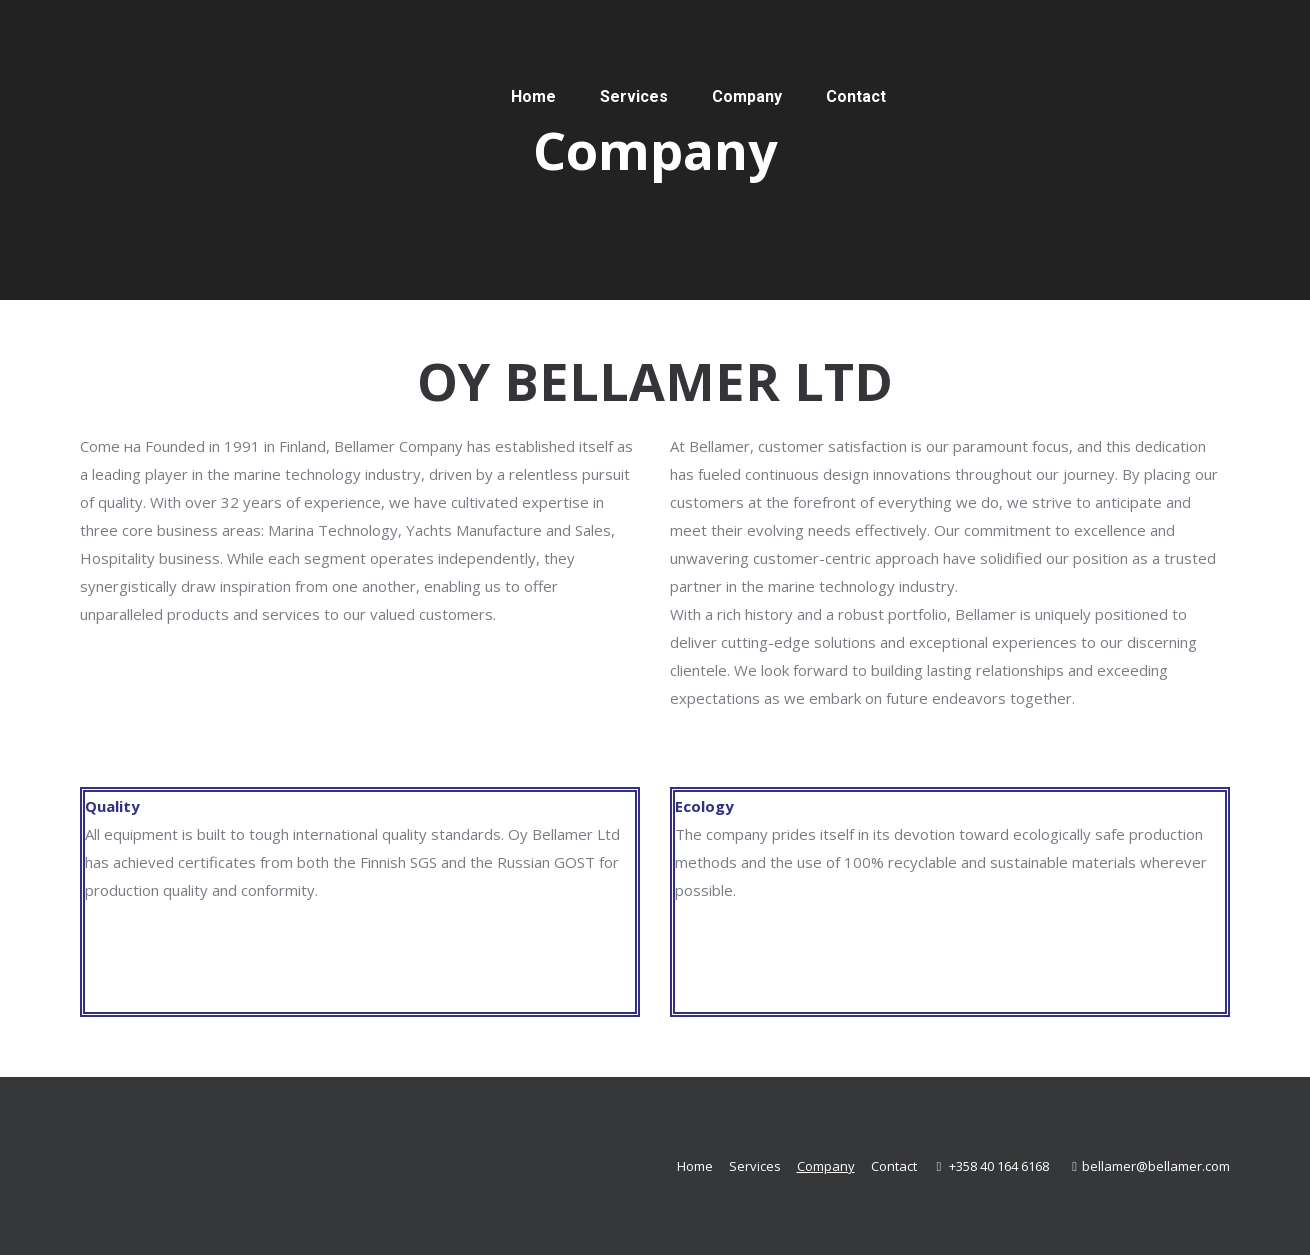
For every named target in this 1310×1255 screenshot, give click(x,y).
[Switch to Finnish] (1080, 96)
